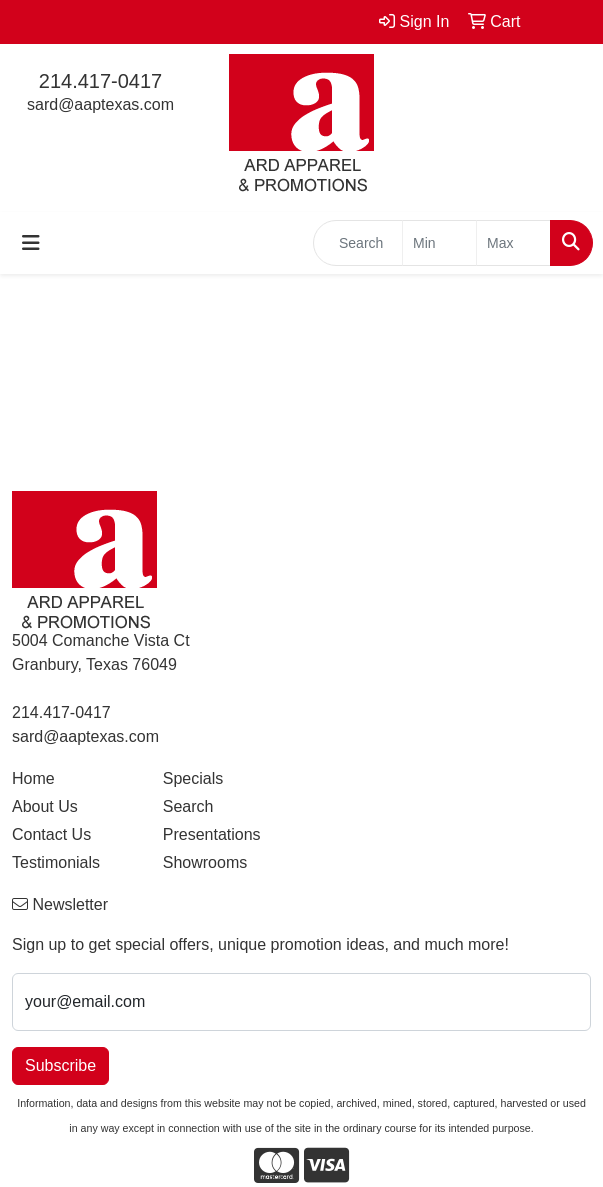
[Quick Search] (358, 243)
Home (33, 778)
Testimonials (56, 862)
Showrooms (205, 862)
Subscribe (60, 1065)
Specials (193, 778)
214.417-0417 (100, 81)
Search (188, 806)
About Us (45, 806)
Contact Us (51, 834)
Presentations (212, 834)
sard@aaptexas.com (100, 104)
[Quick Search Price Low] (439, 243)
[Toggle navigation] (31, 243)
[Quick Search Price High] (513, 243)
